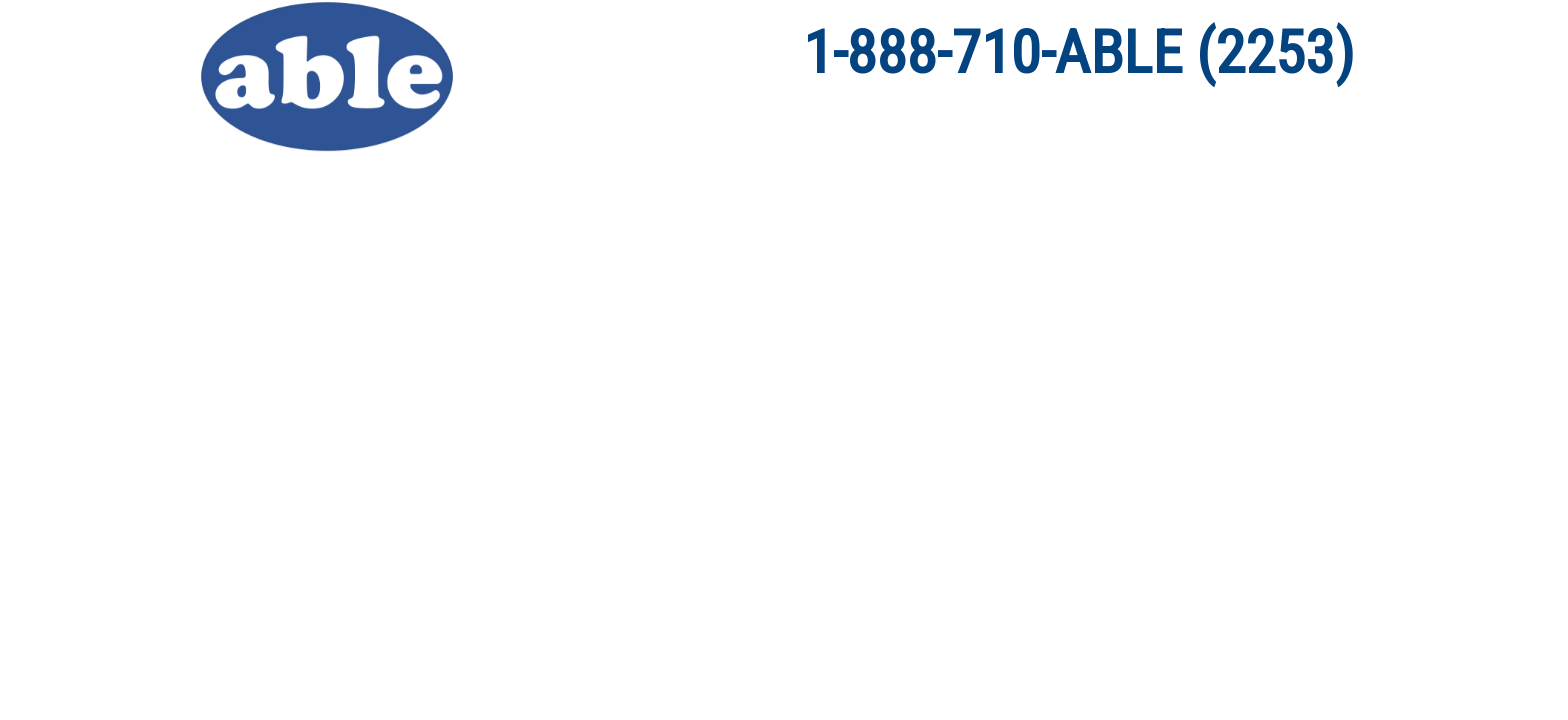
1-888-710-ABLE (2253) (1078, 52)
